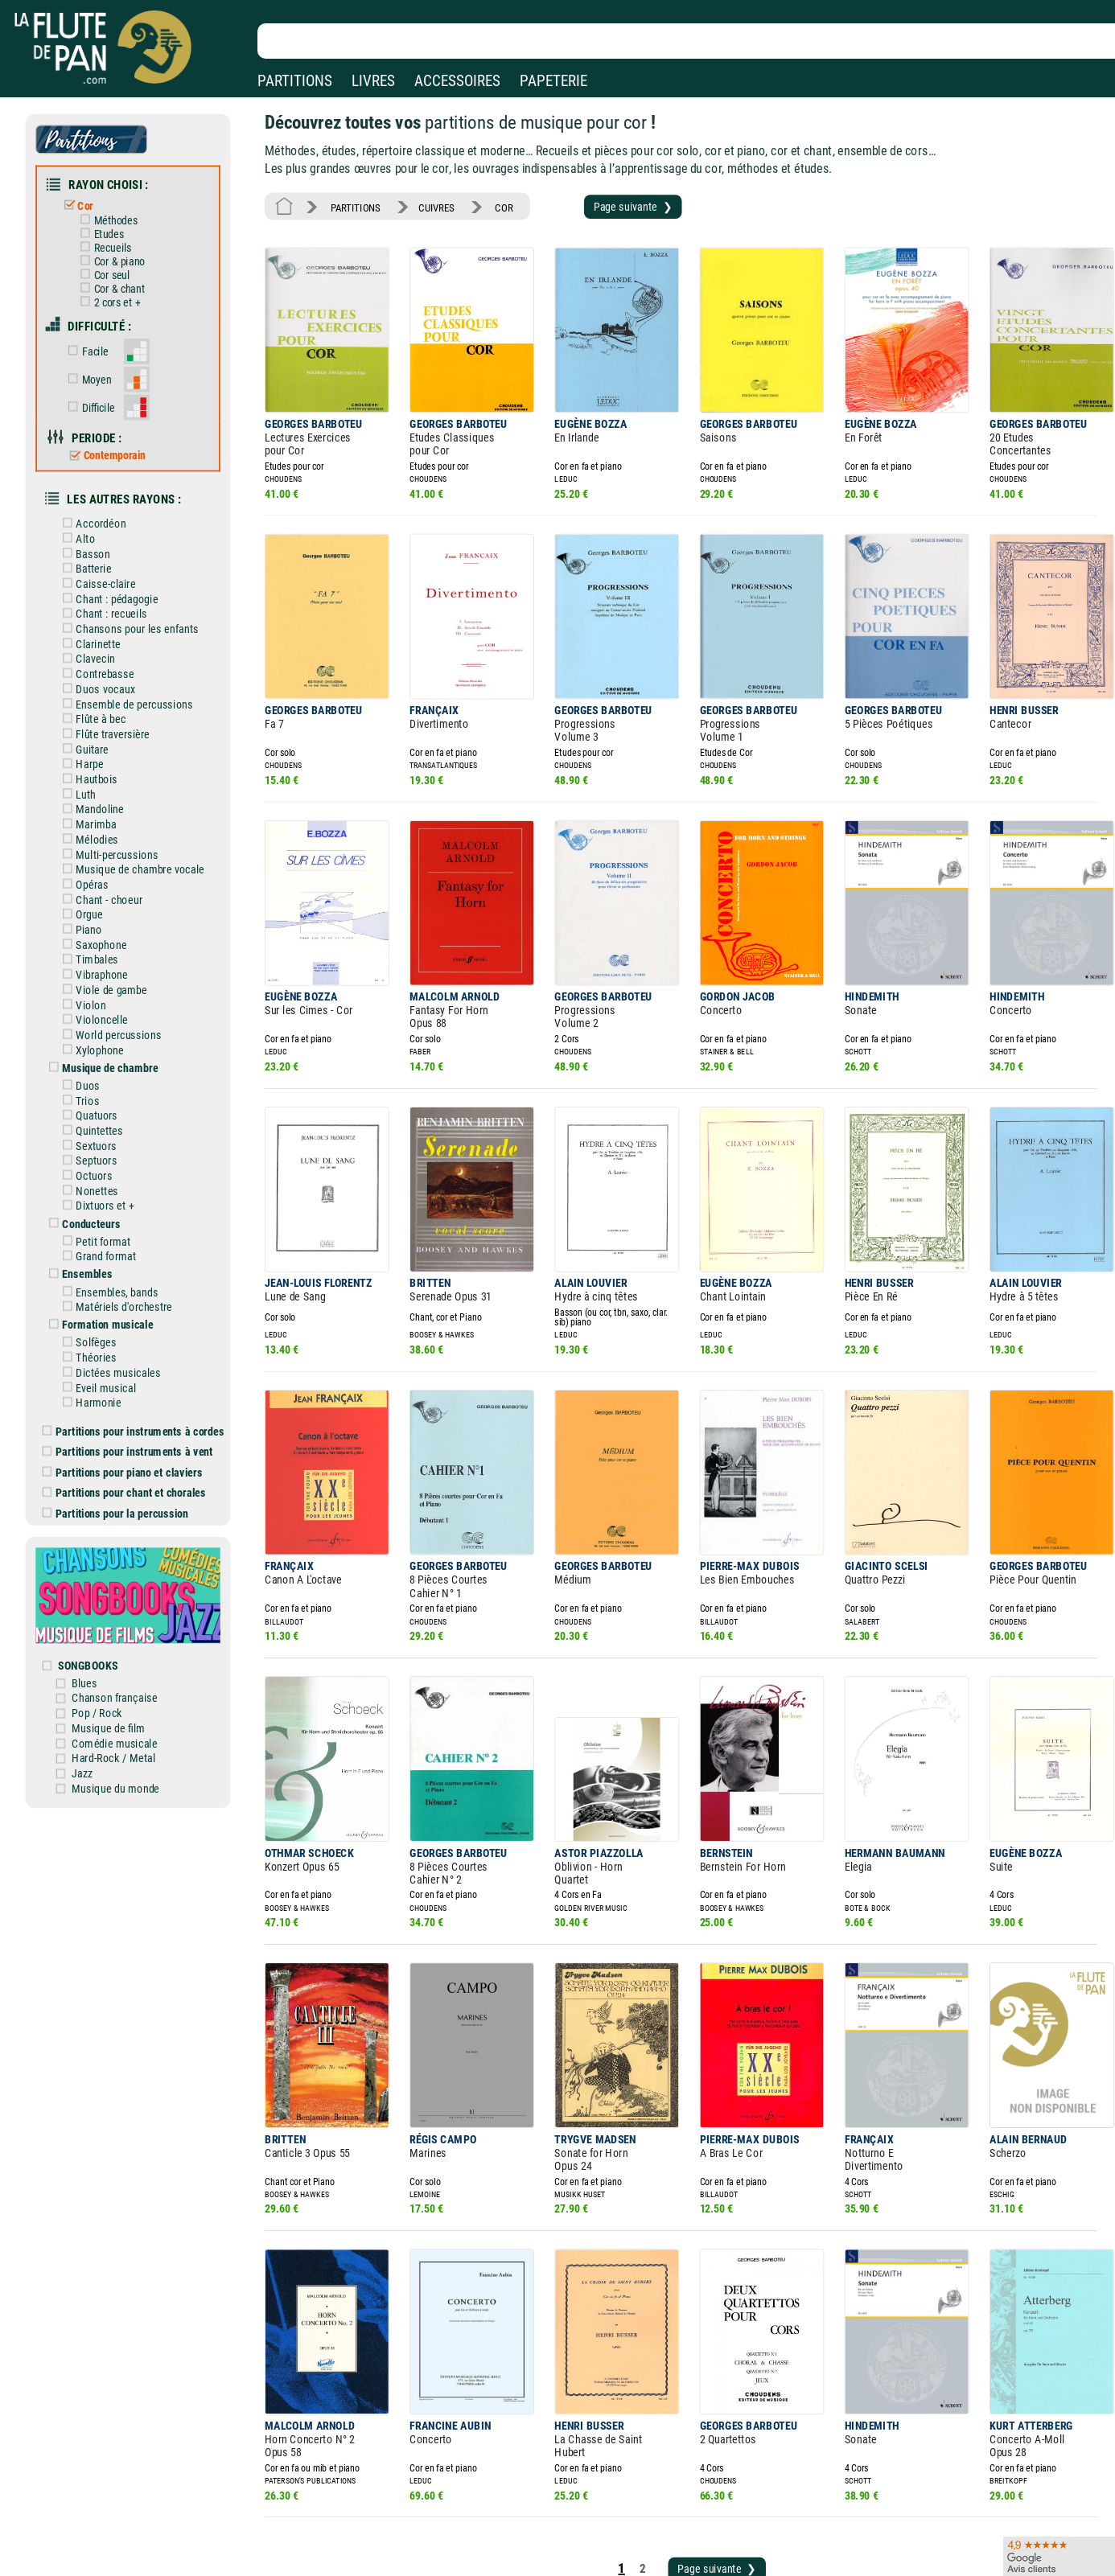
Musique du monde (128, 1672)
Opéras (97, 830)
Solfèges (101, 1257)
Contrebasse (109, 634)
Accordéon (105, 494)
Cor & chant (123, 275)
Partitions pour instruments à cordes (145, 1339)
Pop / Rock (111, 1602)
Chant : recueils (115, 578)
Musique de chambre (114, 1001)
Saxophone (106, 886)
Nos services (122, 2526)
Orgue (95, 859)
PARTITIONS (294, 81)
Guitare (97, 704)
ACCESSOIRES (457, 81)
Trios (93, 1031)
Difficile (103, 386)
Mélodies (102, 788)
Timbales (102, 900)
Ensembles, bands (120, 1209)
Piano (94, 872)
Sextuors (101, 1073)
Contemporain (118, 431)
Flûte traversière (116, 690)
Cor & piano (123, 250)
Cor (92, 198)
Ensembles (92, 1193)
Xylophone (104, 984)
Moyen (101, 360)
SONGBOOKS (102, 1557)
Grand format (110, 1176)
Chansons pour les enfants (139, 592)
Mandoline (104, 760)
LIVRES (373, 81)
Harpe (95, 718)
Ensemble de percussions (136, 662)
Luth (91, 746)
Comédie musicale (127, 1630)
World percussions (122, 970)
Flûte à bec (105, 676)
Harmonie (103, 1313)
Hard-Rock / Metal (127, 1643)
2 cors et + (121, 288)
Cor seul (116, 263)
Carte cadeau (512, 2526)
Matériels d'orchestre (127, 1224)
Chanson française (127, 1588)
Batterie (99, 536)
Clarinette (103, 606)
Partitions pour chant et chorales (136, 1397)
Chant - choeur (113, 844)
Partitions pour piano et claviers (134, 1377)
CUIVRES (427, 200)
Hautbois (101, 732)
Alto (91, 508)
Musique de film (122, 1615)
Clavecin (100, 620)
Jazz (97, 1658)
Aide (492, 2503)
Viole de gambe (115, 928)
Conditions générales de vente (384, 2526)
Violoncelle (106, 956)
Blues (99, 1573)
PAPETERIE (553, 81)
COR (490, 200)
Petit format (107, 1163)
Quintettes (104, 1060)
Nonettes (102, 1115)
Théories (101, 1270)
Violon (96, 942)
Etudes (113, 225)
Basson (98, 522)
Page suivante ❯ (610, 199)
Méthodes (120, 212)
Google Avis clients (171, 2549)
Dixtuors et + (109, 1130)
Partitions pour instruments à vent (139, 1359)
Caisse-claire (110, 550)
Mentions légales (341, 2503)
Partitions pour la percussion (128, 1416)
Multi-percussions (120, 802)
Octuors (99, 1101)
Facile (100, 334)
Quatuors (101, 1045)
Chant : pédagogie (120, 564)
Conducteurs (96, 1146)
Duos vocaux (109, 648)
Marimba (101, 774)
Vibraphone (106, 914)
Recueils (116, 238)
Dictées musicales (122, 1285)
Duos (93, 1017)
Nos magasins (127, 2503)
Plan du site (508, 2549)
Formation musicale (111, 1240)
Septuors (101, 1087)
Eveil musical (110, 1298)
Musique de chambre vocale (142, 816)
